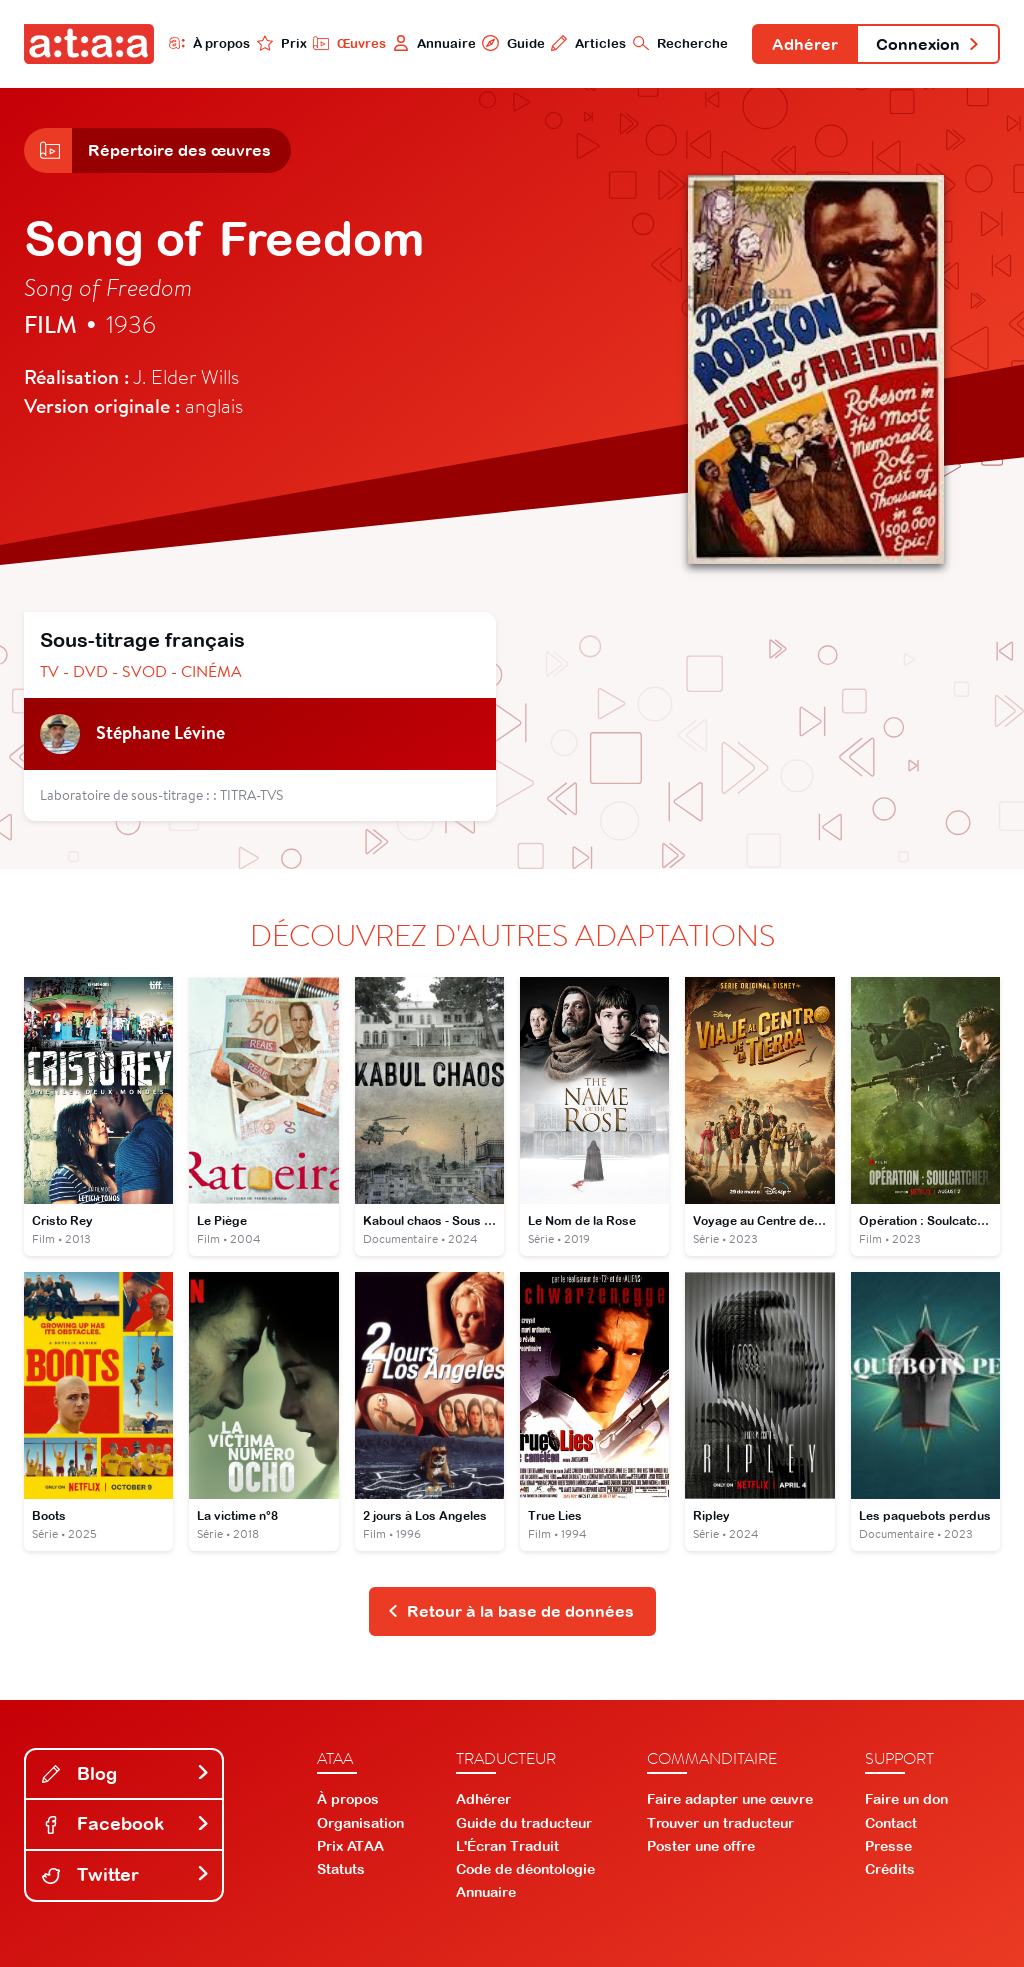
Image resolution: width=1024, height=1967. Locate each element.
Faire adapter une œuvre (730, 1799)
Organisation (360, 1823)
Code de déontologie (525, 1869)
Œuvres (349, 43)
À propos (209, 43)
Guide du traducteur (524, 1823)
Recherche (680, 43)
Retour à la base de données (510, 1611)
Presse (888, 1846)
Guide (513, 43)
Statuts (341, 1869)
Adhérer (805, 44)
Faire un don (906, 1799)
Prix (282, 43)
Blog (126, 1773)
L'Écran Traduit (507, 1846)
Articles (588, 43)
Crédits (890, 1869)
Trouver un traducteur (720, 1823)
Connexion (928, 44)
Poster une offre (701, 1846)
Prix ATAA (350, 1846)
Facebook (126, 1823)
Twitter (126, 1874)
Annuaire (434, 43)
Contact (891, 1823)
